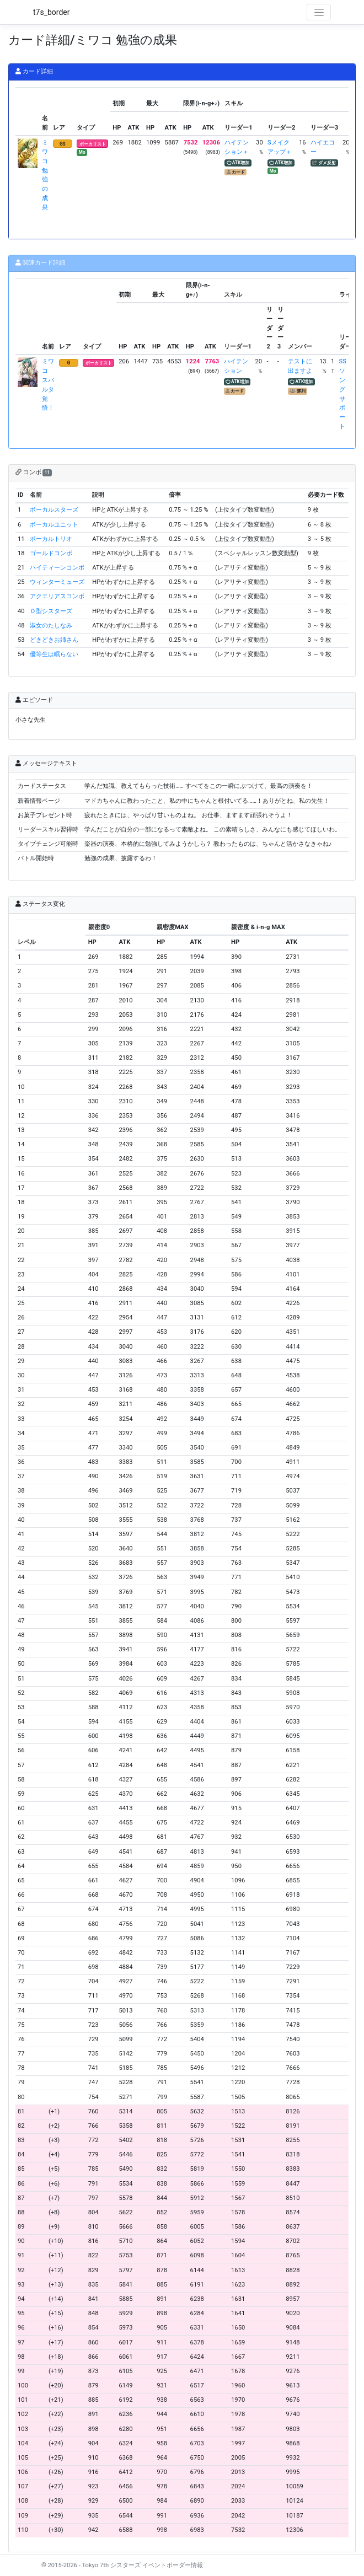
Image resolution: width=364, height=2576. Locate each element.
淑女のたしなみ (51, 625)
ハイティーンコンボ (57, 567)
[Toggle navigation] (319, 12)
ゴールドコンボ (51, 553)
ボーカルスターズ (54, 509)
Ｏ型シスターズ (51, 611)
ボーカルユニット (54, 524)
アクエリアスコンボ (57, 596)
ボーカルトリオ (51, 539)
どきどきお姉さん (54, 639)
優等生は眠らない (54, 654)
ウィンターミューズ (57, 582)
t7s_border (51, 12)
